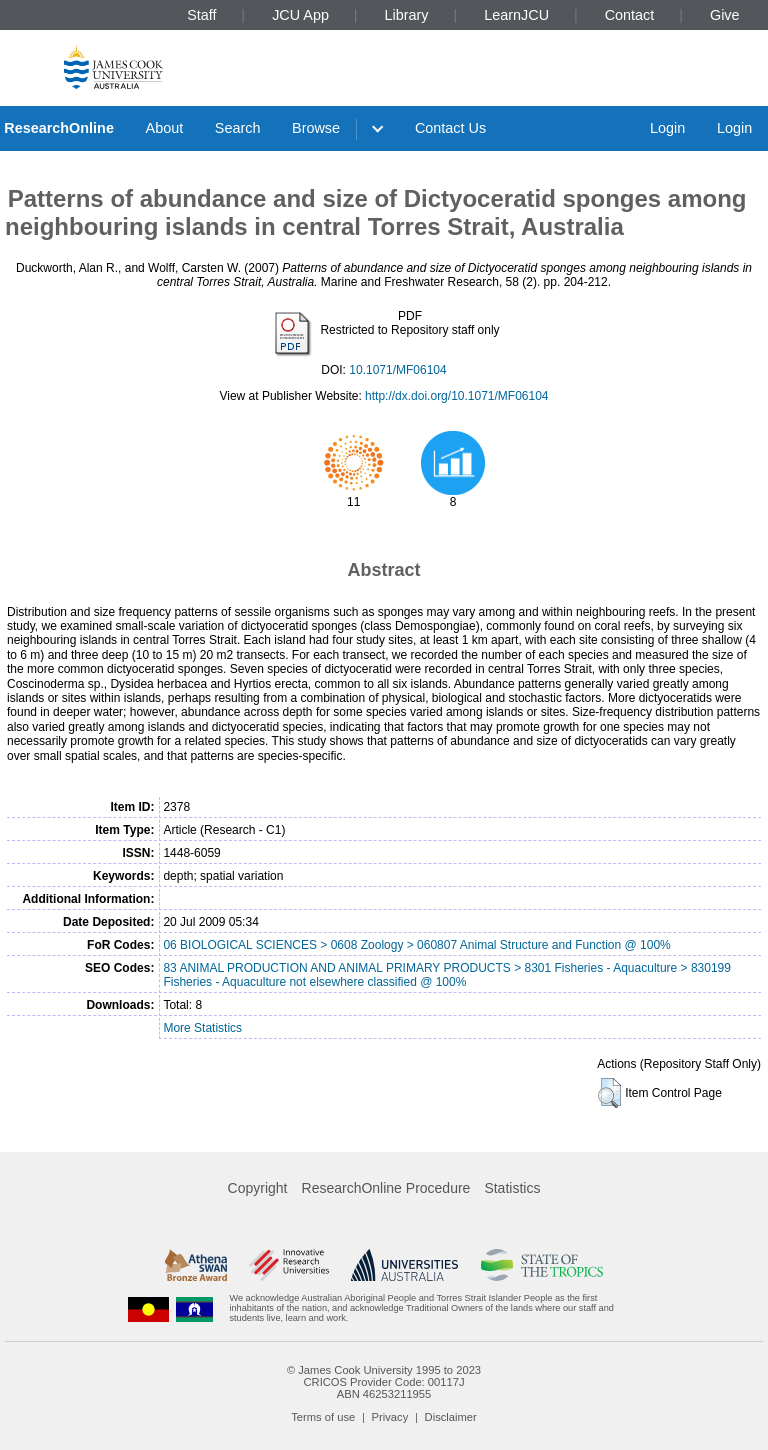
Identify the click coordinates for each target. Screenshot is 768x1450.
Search (238, 128)
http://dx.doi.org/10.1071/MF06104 (456, 396)
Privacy (390, 1417)
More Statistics (202, 1028)
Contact (630, 15)
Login (667, 128)
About (165, 128)
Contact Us (450, 128)
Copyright (258, 1188)
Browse (316, 128)
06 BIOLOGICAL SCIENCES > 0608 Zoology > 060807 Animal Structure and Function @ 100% (416, 945)
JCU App (300, 15)
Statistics (512, 1188)
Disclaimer (451, 1417)
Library (407, 15)
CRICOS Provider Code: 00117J (383, 1382)
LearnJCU (516, 15)
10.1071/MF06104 (397, 370)
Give (725, 15)
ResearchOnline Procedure (386, 1188)
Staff (201, 15)
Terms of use (323, 1417)
